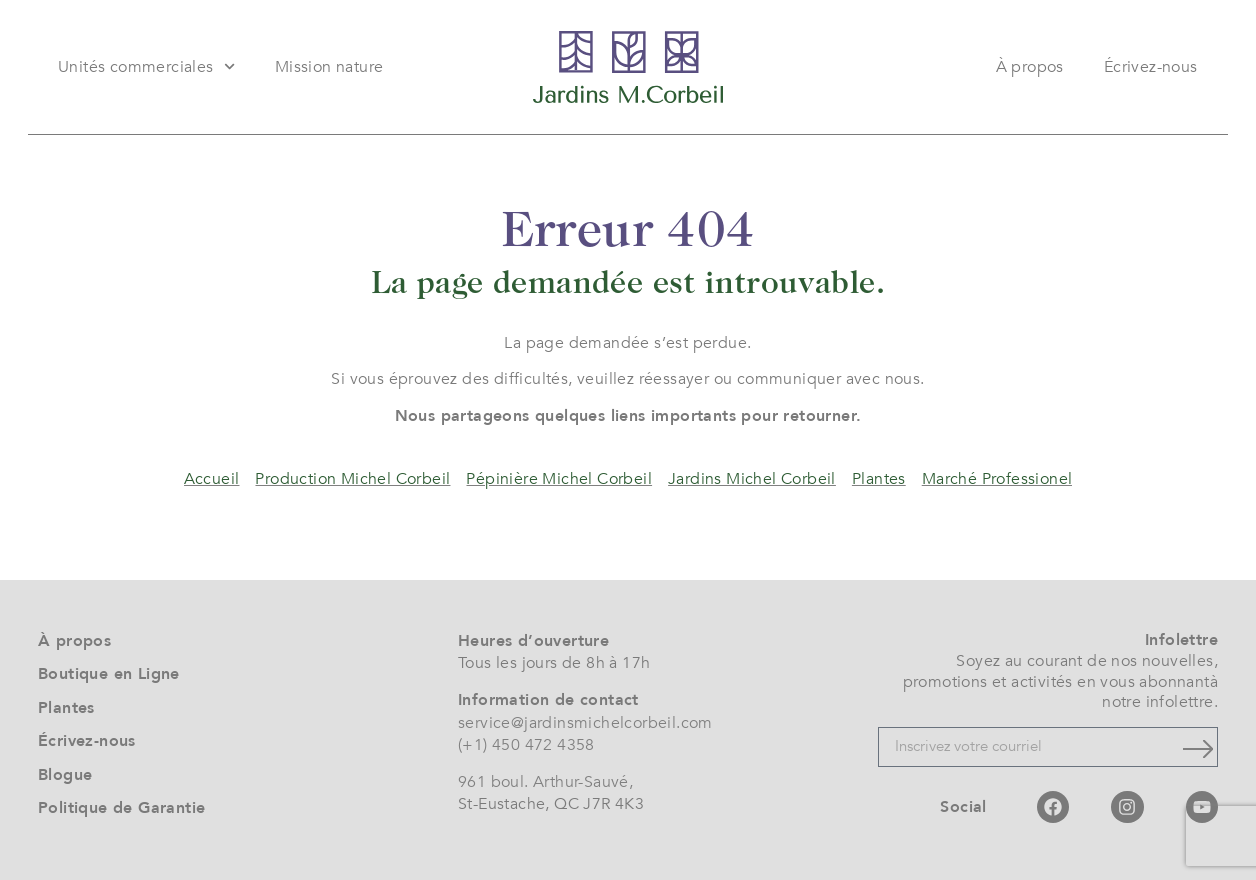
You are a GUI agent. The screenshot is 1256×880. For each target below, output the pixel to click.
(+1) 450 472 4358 (526, 745)
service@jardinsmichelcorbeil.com (585, 723)
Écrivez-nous (1151, 67)
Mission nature (329, 67)
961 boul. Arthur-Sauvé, (545, 782)
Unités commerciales (146, 66)
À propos (1030, 67)
